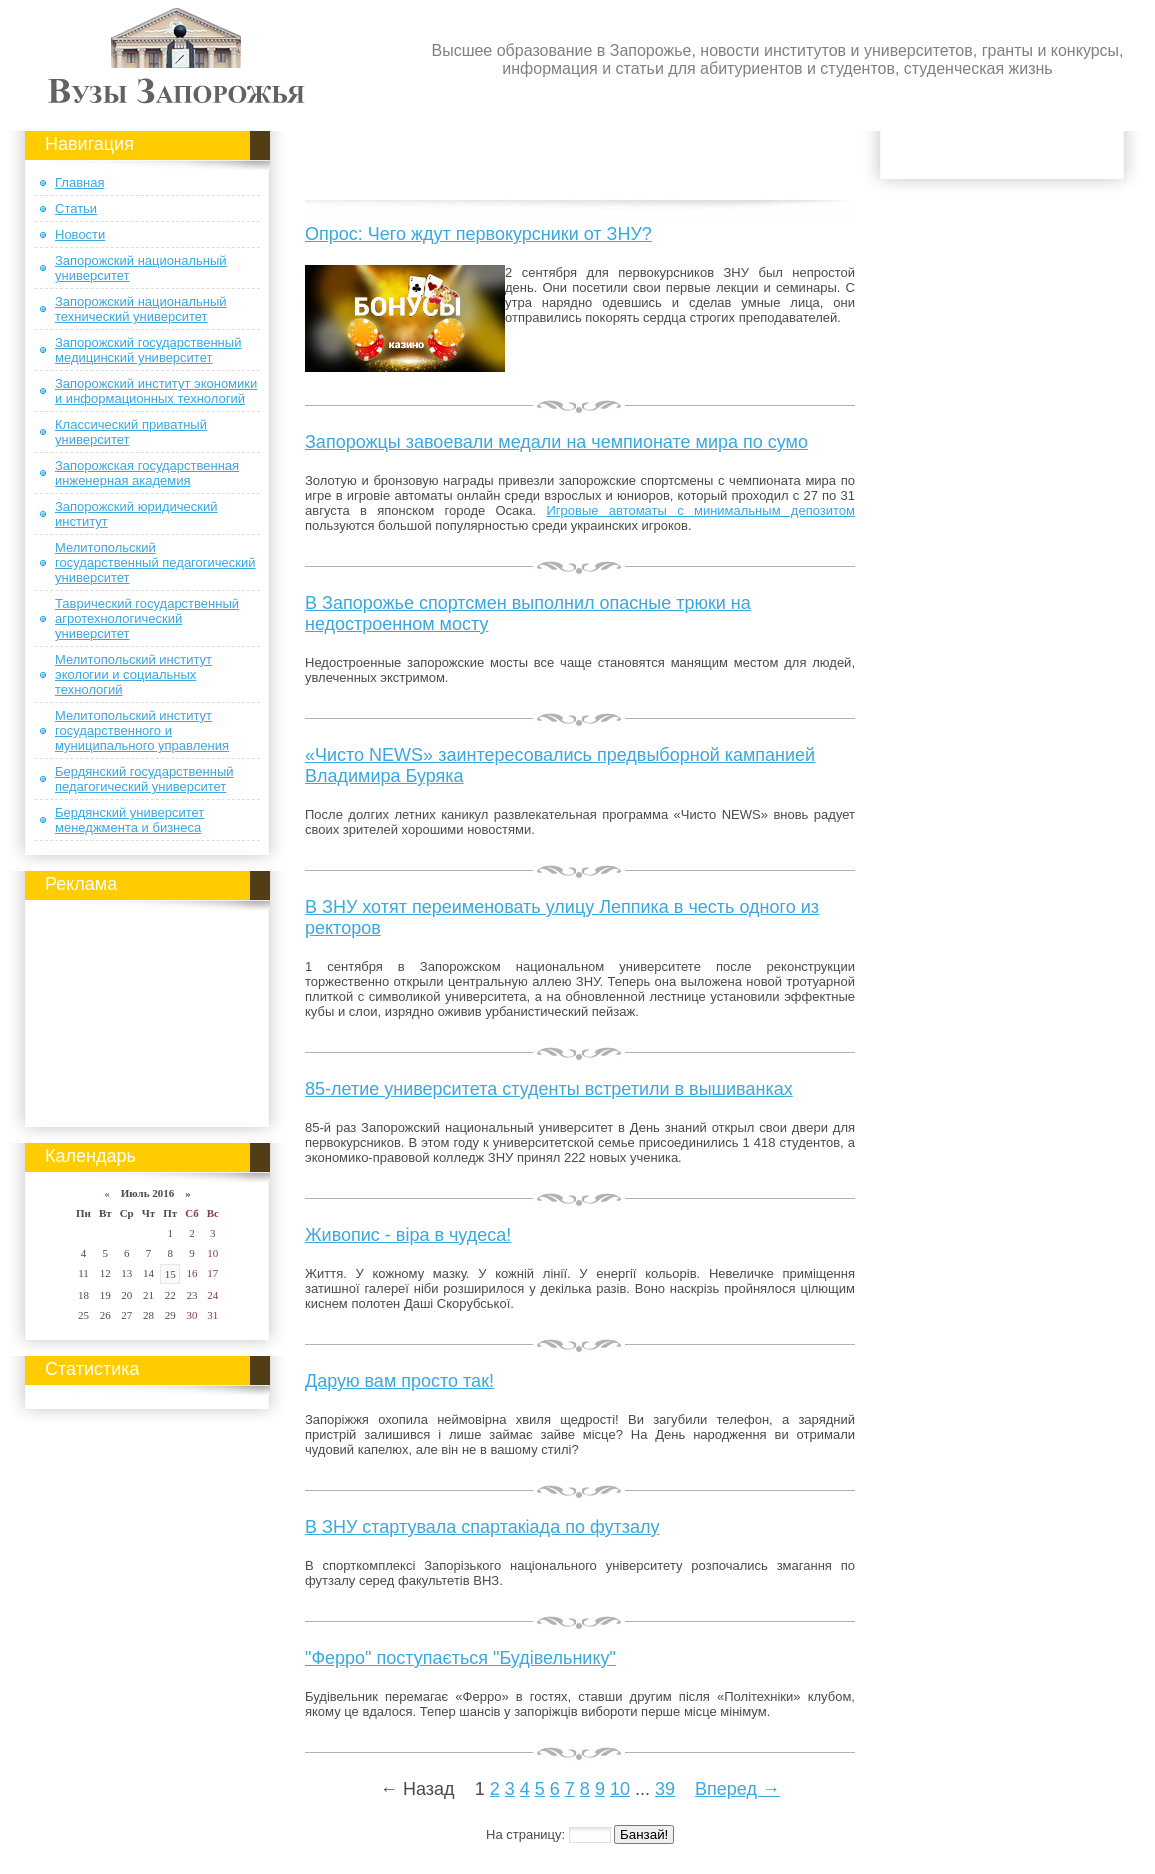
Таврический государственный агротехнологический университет (147, 618)
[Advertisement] (148, 1010)
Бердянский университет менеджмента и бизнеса (129, 820)
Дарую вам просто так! (399, 1381)
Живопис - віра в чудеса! (408, 1235)
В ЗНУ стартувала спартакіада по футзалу (482, 1527)
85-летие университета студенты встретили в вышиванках (549, 1089)
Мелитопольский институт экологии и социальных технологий (133, 674)
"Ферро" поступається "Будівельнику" (460, 1658)
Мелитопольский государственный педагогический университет (155, 562)
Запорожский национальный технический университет (141, 309)
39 (665, 1789)
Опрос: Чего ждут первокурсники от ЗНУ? (478, 234)
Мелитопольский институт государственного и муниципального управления (142, 730)
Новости (80, 234)
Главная (79, 182)
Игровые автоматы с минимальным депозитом (700, 510)
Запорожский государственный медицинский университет (148, 350)
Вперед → (737, 1789)
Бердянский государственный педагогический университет (144, 779)
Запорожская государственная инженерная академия (147, 473)
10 (620, 1789)
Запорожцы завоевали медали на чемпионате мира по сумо (556, 442)
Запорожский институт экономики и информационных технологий (156, 391)
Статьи (76, 208)
